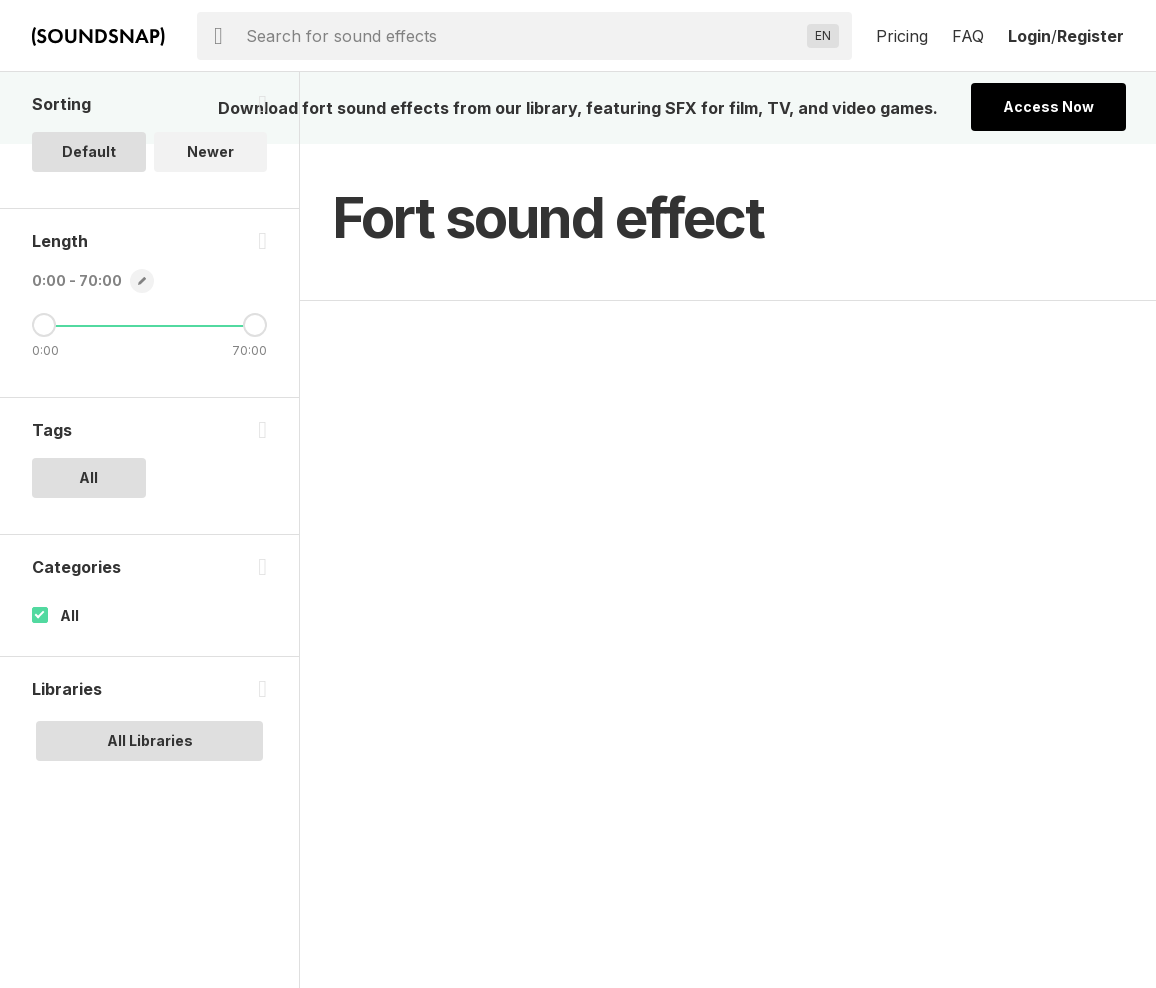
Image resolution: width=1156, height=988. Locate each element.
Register (1090, 36)
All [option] (88, 477)
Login (1029, 36)
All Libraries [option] (150, 740)
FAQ (968, 36)
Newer (210, 151)
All (69, 615)
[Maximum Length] (255, 325)
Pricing (902, 36)
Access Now (1048, 106)
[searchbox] (522, 36)
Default (89, 151)
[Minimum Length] (44, 325)
